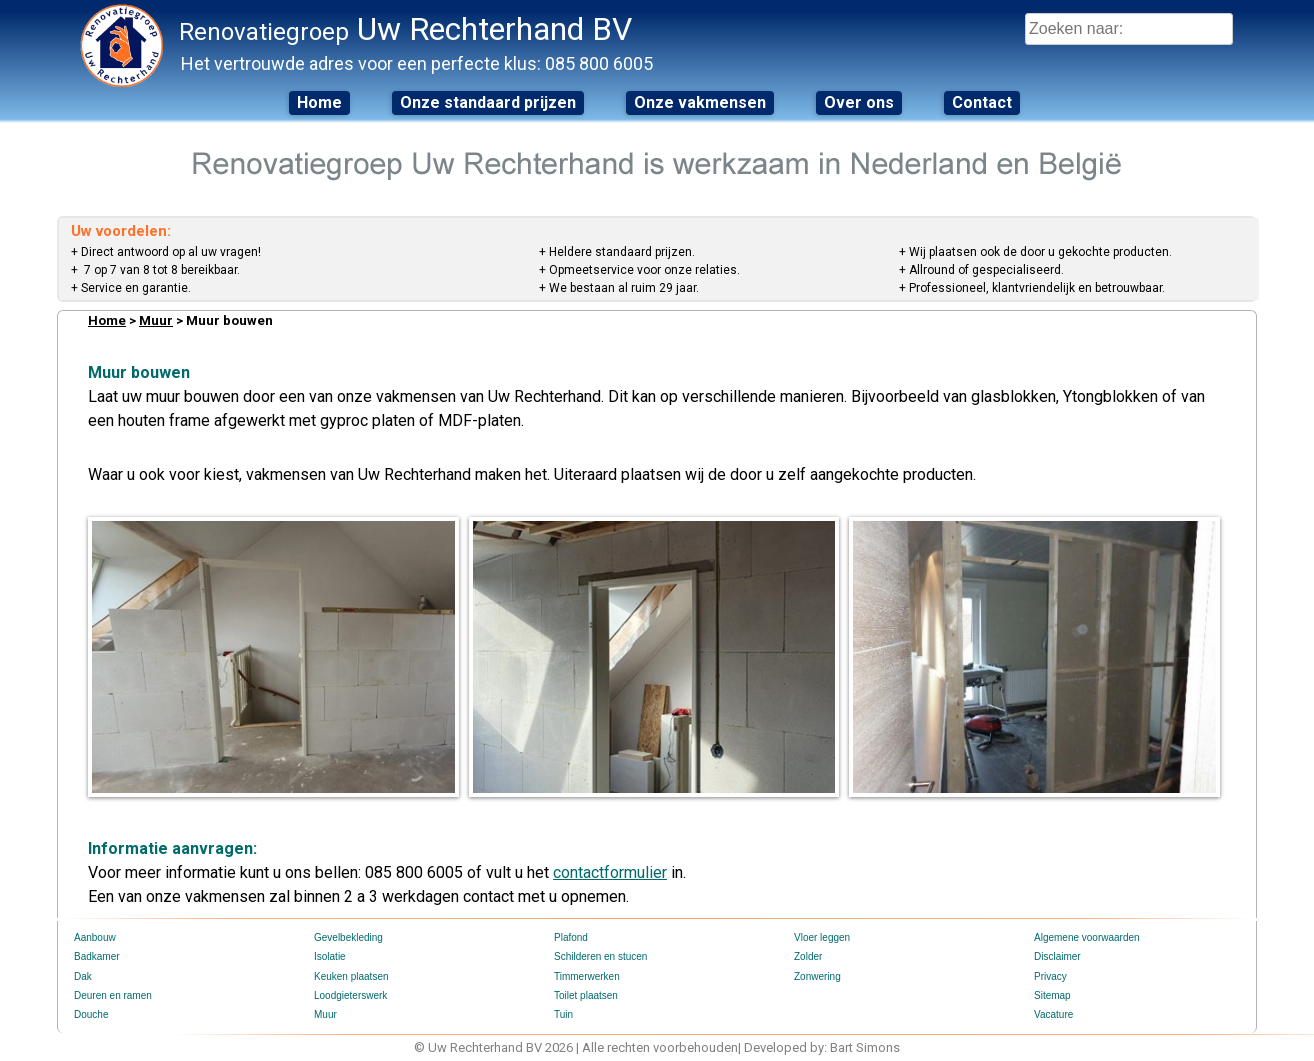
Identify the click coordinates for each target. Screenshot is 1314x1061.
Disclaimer (1057, 956)
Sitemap (1052, 995)
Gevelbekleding (348, 937)
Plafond (571, 937)
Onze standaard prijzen (488, 102)
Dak (83, 976)
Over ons (859, 102)
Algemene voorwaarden (1087, 937)
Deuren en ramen (113, 995)
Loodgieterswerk (350, 995)
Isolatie (330, 956)
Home (319, 102)
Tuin (563, 1014)
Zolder (808, 956)
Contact (982, 102)
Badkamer (97, 956)
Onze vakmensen (700, 102)
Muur (156, 320)
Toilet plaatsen (586, 995)
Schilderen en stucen (600, 956)
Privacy (1050, 976)
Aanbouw (95, 937)
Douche (91, 1014)
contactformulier (610, 872)
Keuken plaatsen (351, 976)
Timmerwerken (587, 976)
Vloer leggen (822, 937)
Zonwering (817, 976)
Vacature (1053, 1014)
